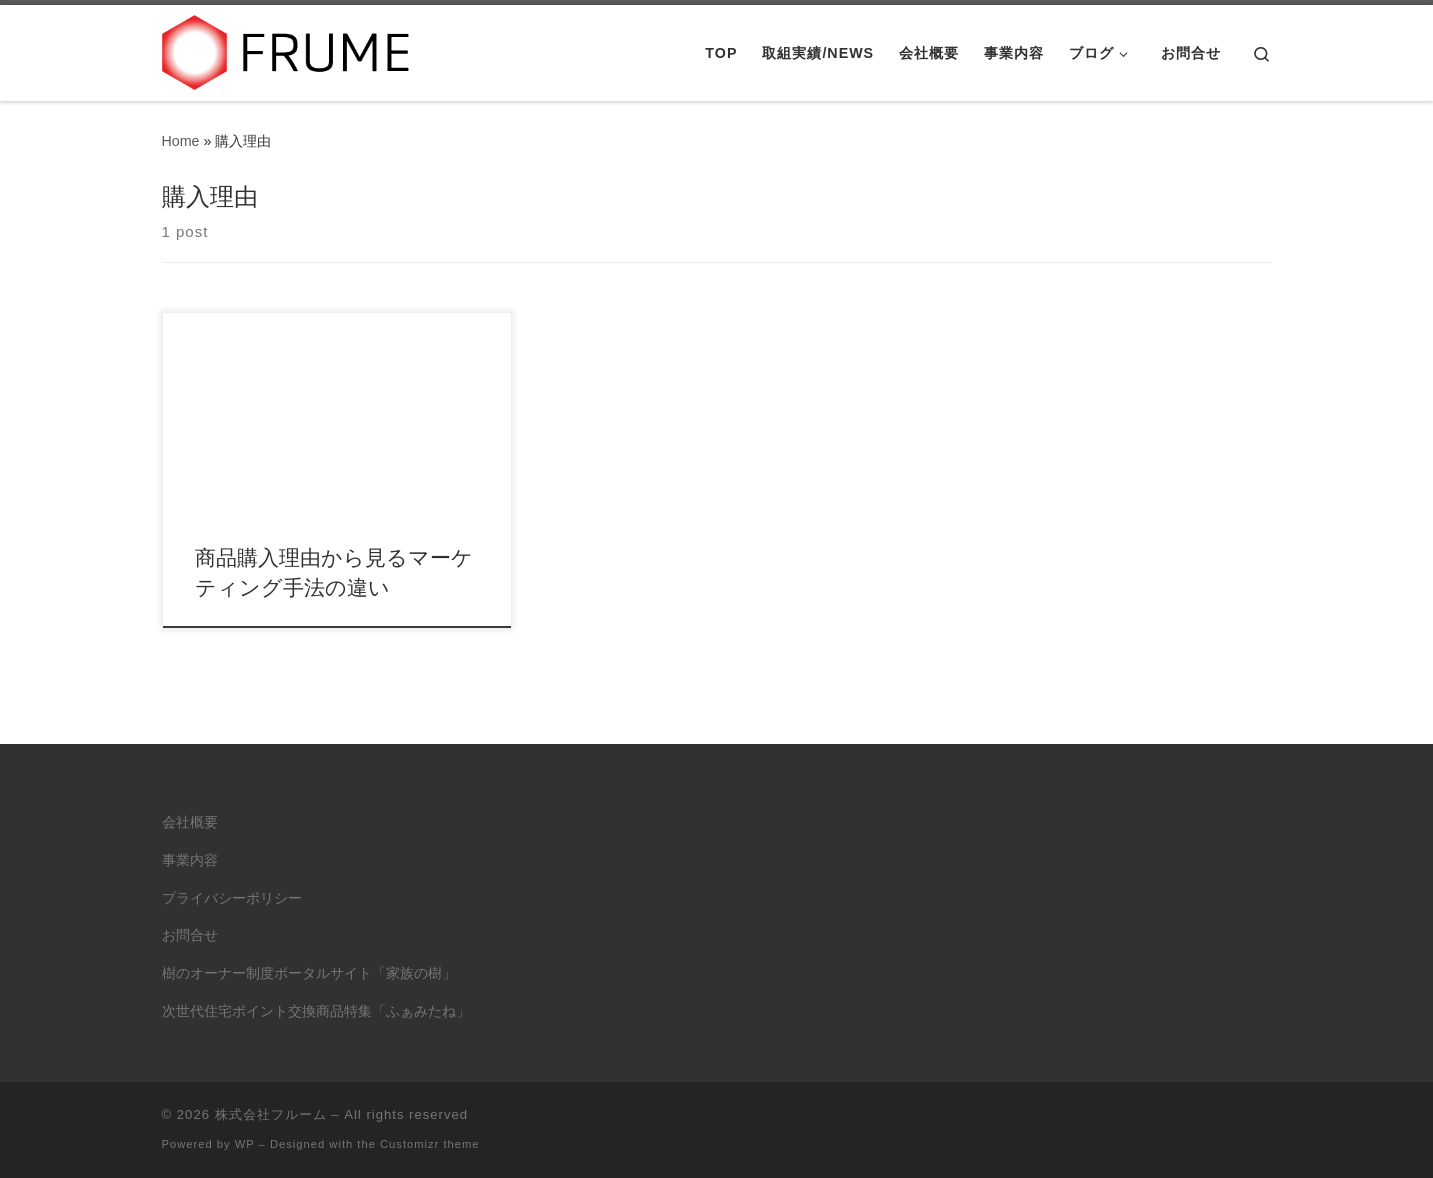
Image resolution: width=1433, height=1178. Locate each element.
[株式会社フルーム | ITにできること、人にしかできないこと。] (287, 49)
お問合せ (190, 935)
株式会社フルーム (271, 1114)
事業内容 (190, 860)
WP (245, 1144)
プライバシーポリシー (232, 898)
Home (181, 141)
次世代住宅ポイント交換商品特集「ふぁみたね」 (316, 1011)
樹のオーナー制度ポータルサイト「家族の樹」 (309, 973)
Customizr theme (430, 1144)
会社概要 (190, 822)
